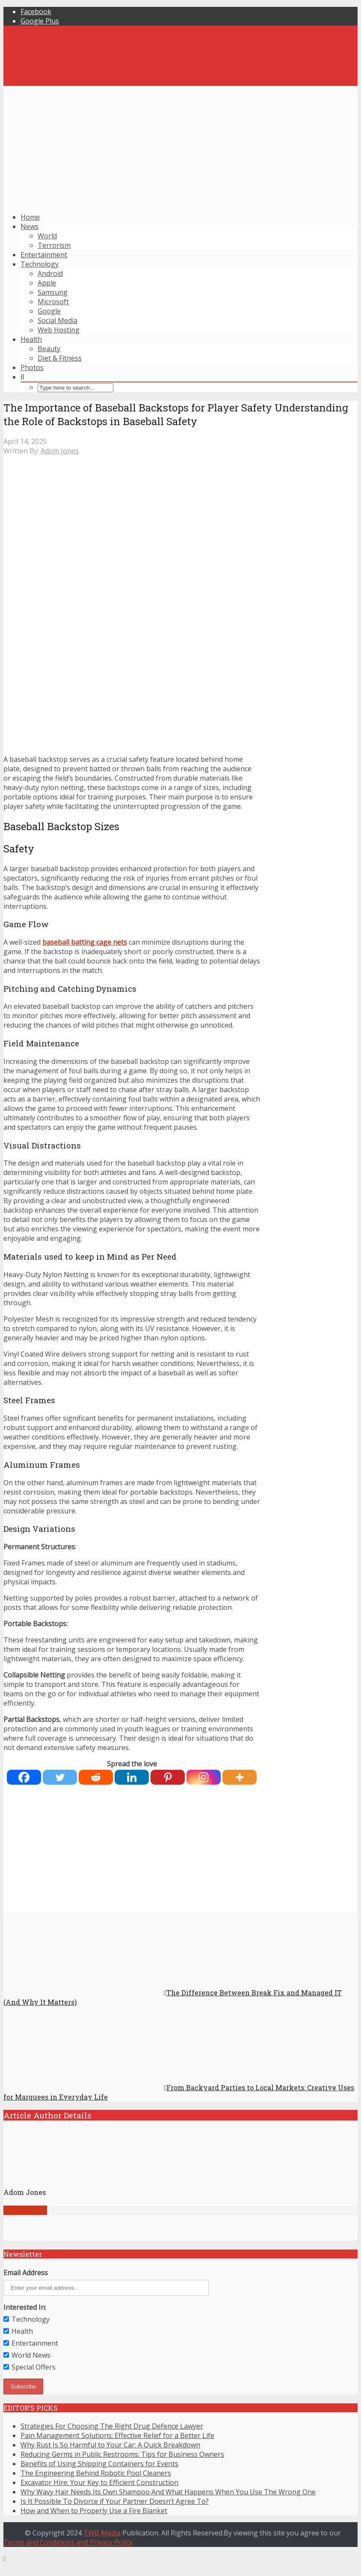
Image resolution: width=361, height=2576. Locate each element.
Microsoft (53, 301)
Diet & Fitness (60, 358)
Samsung (53, 292)
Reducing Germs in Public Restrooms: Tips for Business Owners (122, 2454)
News (29, 226)
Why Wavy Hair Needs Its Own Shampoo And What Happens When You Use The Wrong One (168, 2492)
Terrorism (54, 245)
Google (49, 311)
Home (30, 217)
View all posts (25, 2210)
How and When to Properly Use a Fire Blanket (94, 2510)
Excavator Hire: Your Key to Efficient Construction (99, 2482)
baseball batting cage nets (84, 942)
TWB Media (102, 2533)
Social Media (57, 320)
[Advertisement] (180, 146)
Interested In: (24, 2307)
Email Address (25, 2272)
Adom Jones (60, 450)
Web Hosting (59, 330)
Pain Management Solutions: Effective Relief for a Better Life (117, 2435)
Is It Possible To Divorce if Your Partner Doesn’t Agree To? (115, 2501)
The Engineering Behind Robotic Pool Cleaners (96, 2473)
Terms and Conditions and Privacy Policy (68, 2542)
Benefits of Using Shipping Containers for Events (99, 2463)
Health (31, 339)
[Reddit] (96, 1777)
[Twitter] (60, 1777)
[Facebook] (24, 1777)
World (47, 236)
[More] (239, 1777)
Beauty (49, 348)
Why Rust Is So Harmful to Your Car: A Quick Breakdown (110, 2445)
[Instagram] (203, 1777)
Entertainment (44, 254)
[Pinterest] (168, 1777)
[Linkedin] (132, 1777)
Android (50, 273)
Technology (40, 264)
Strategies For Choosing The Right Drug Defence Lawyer (112, 2426)
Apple (47, 283)
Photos (32, 367)
